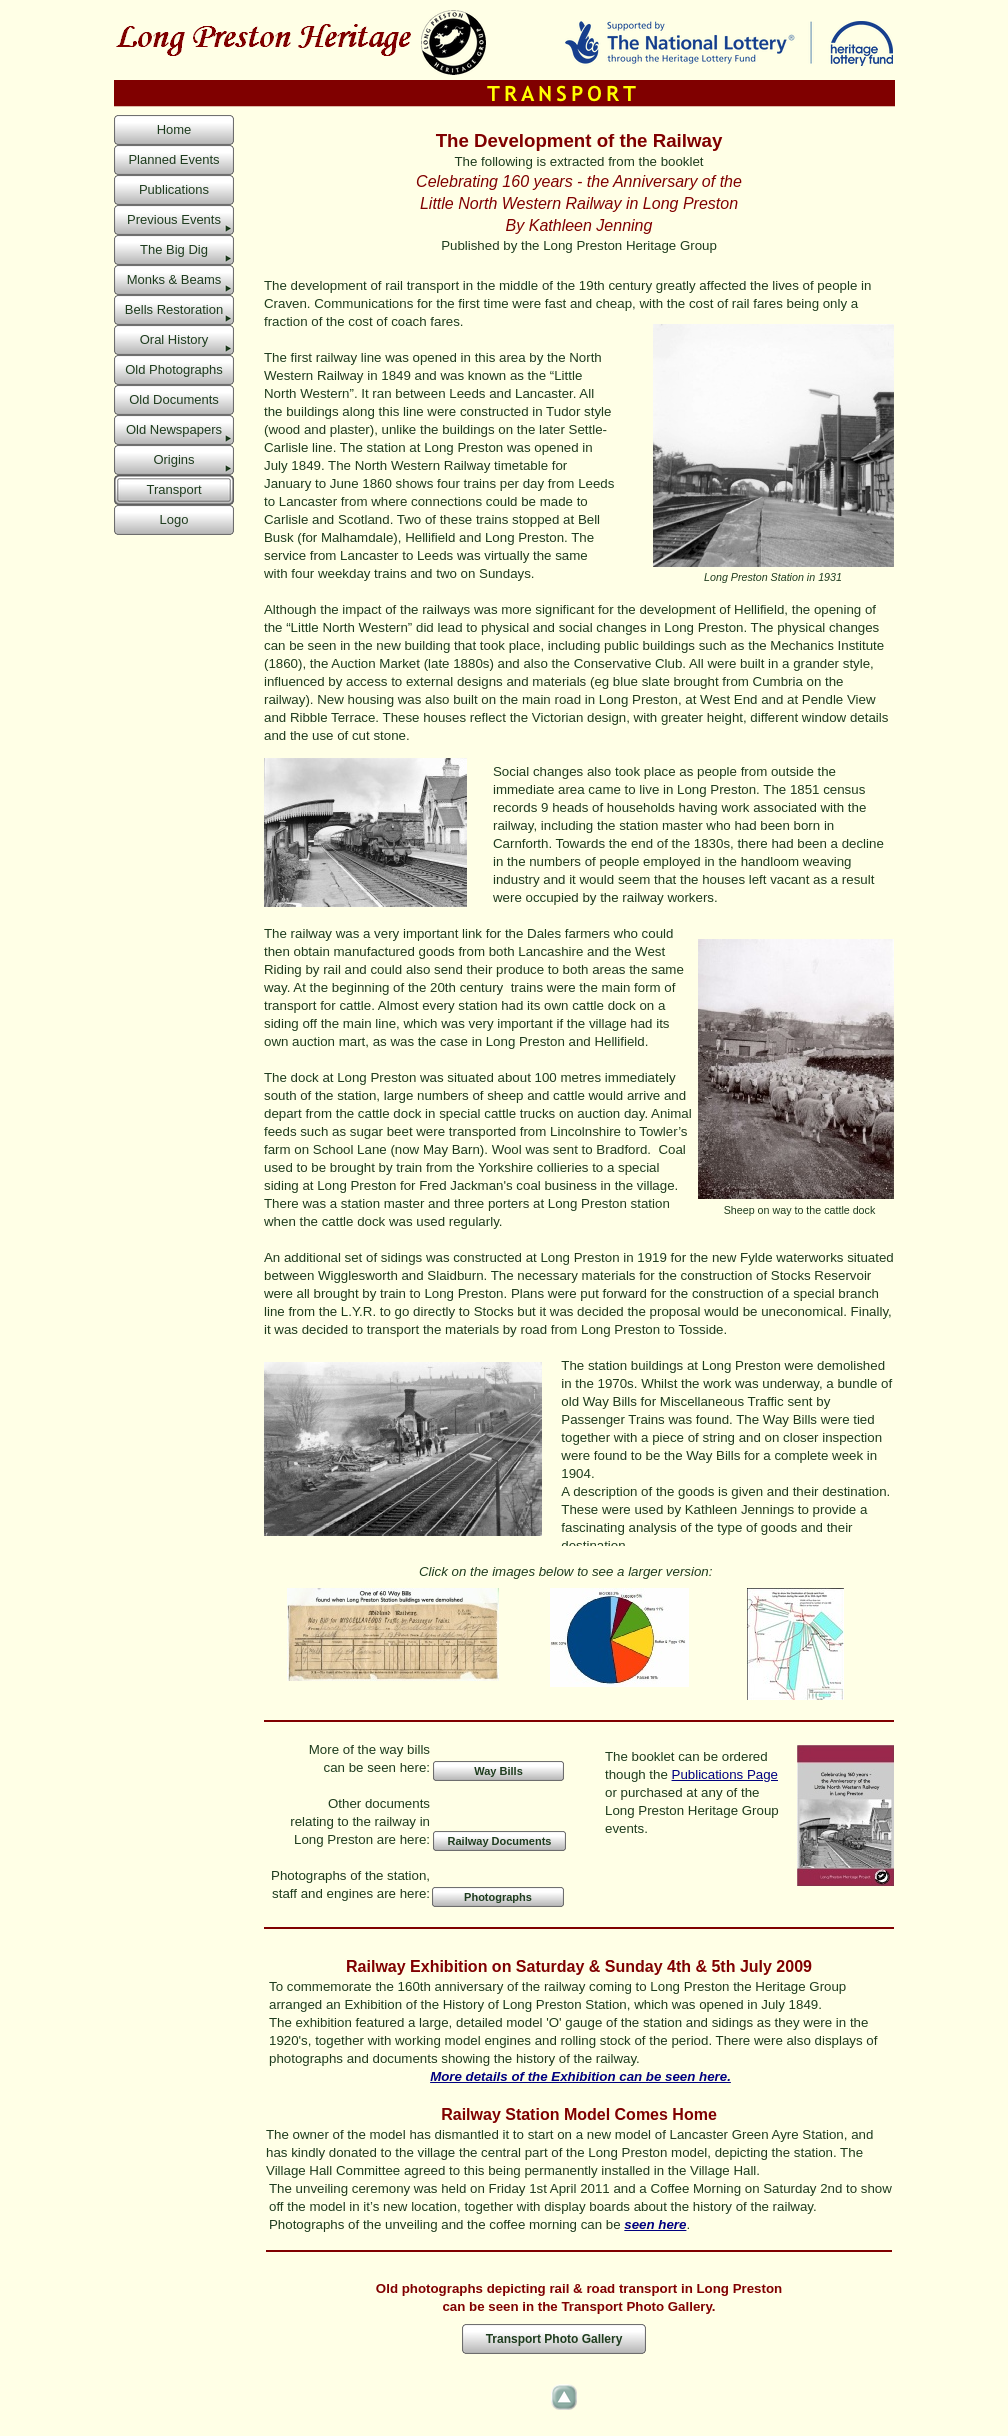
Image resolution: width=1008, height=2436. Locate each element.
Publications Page (725, 1774)
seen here (655, 2224)
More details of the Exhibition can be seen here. (580, 2076)
